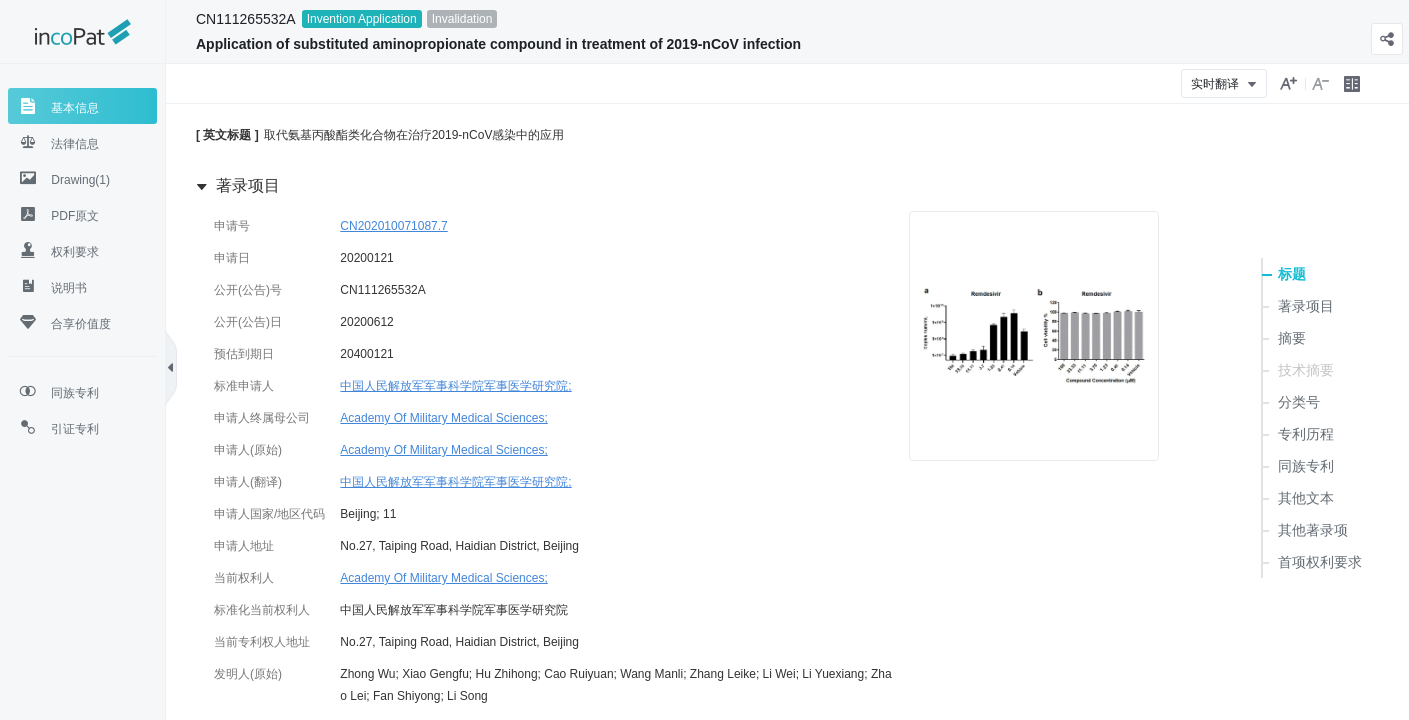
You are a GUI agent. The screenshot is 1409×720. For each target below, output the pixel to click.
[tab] (82, 106)
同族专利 (1306, 466)
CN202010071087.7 (393, 226)
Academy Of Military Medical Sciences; (443, 418)
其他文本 (1306, 498)
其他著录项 (1313, 530)
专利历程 (1306, 434)
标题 (1292, 274)
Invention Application (362, 19)
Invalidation (462, 19)
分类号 (1299, 402)
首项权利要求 (1320, 562)
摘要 (1292, 338)
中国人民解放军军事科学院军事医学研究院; (455, 386)
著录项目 (1306, 306)
